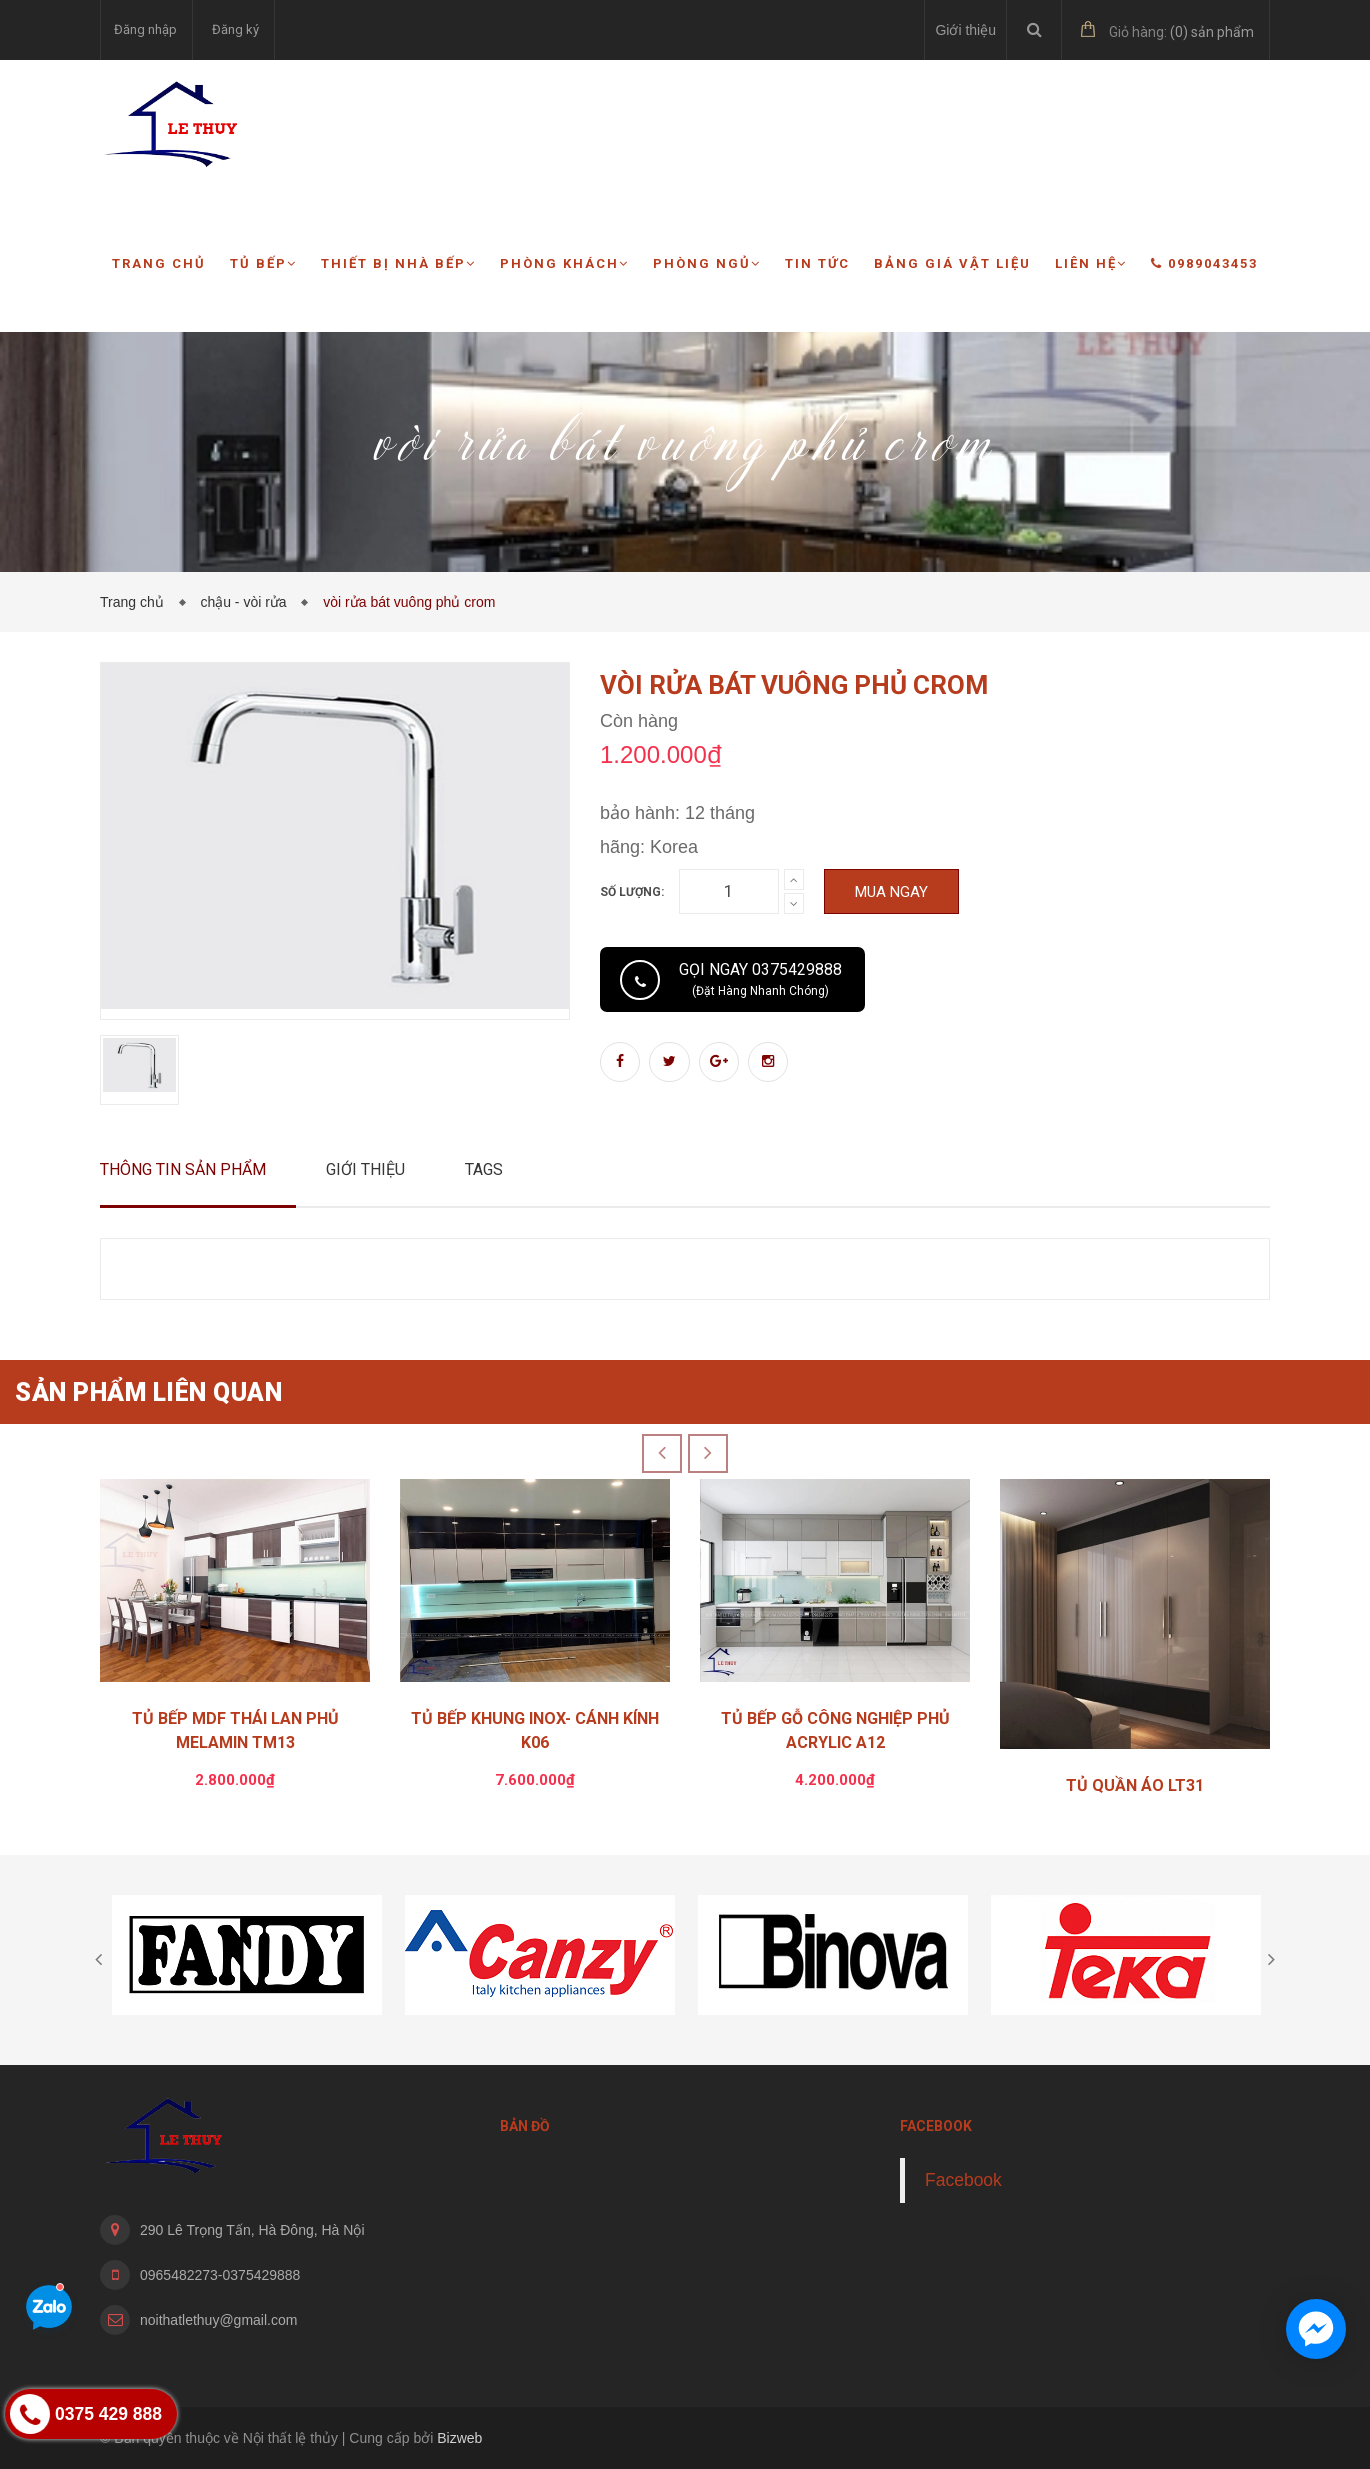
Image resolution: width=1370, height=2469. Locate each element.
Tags (484, 1169)
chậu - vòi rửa (247, 602)
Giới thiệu (965, 30)
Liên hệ (1091, 263)
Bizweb (459, 2438)
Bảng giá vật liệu (952, 263)
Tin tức (817, 263)
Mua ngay (891, 892)
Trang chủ (159, 263)
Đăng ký (235, 29)
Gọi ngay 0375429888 (760, 979)
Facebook (963, 2180)
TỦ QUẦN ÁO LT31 (1135, 1785)
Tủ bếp (263, 263)
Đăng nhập (145, 29)
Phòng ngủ (707, 263)
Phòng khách (564, 263)
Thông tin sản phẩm (183, 1169)
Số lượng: (632, 892)
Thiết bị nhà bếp (398, 263)
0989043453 (1204, 263)
